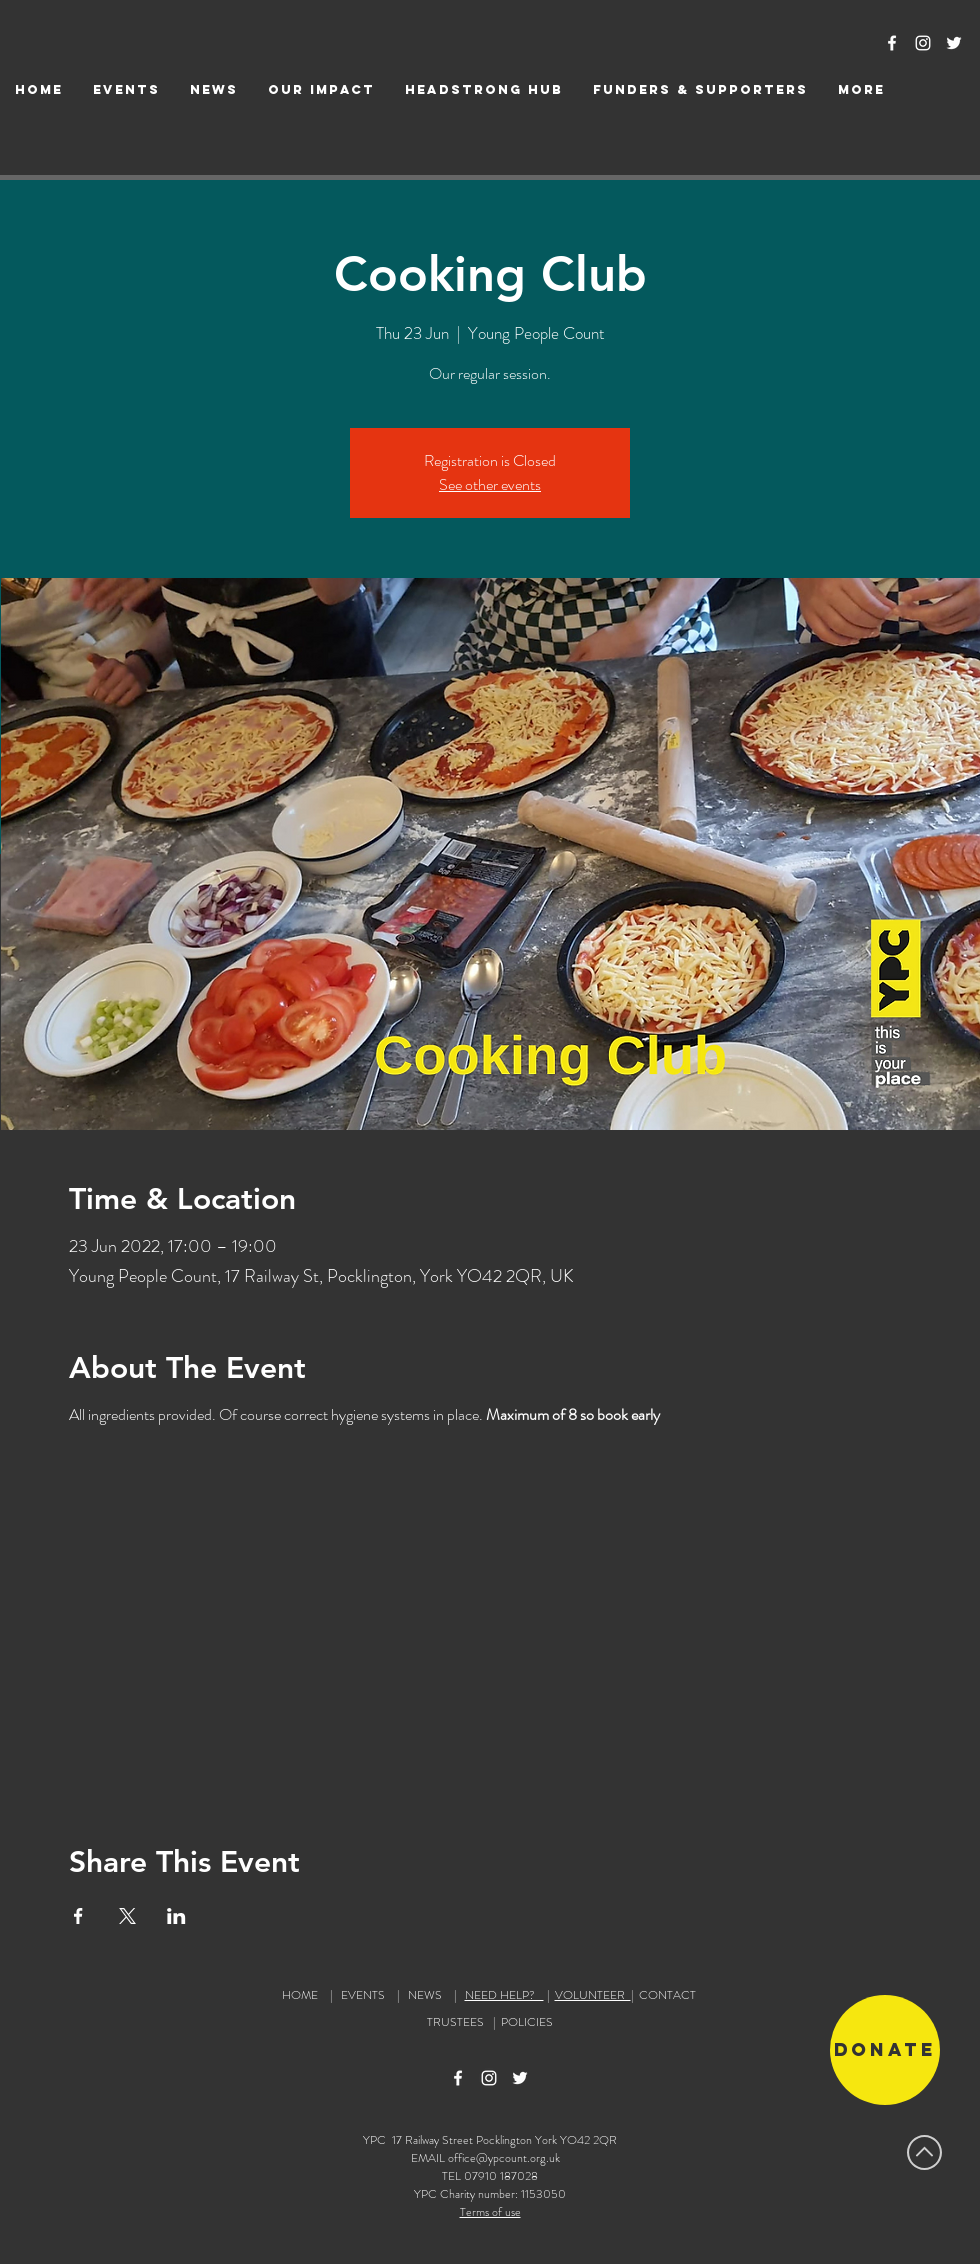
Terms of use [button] (490, 2212)
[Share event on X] (127, 1916)
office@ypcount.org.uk (504, 2158)
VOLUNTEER (593, 1995)
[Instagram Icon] (923, 43)
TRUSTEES (458, 2022)
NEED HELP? (504, 1995)
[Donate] (885, 2050)
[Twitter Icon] (954, 43)
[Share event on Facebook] (78, 1916)
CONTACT (667, 1995)
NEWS (425, 1995)
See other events (490, 484)
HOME (300, 1995)
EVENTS (363, 1995)
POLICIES (527, 2022)
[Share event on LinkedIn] (176, 1916)
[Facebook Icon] (892, 43)
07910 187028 (501, 2176)
